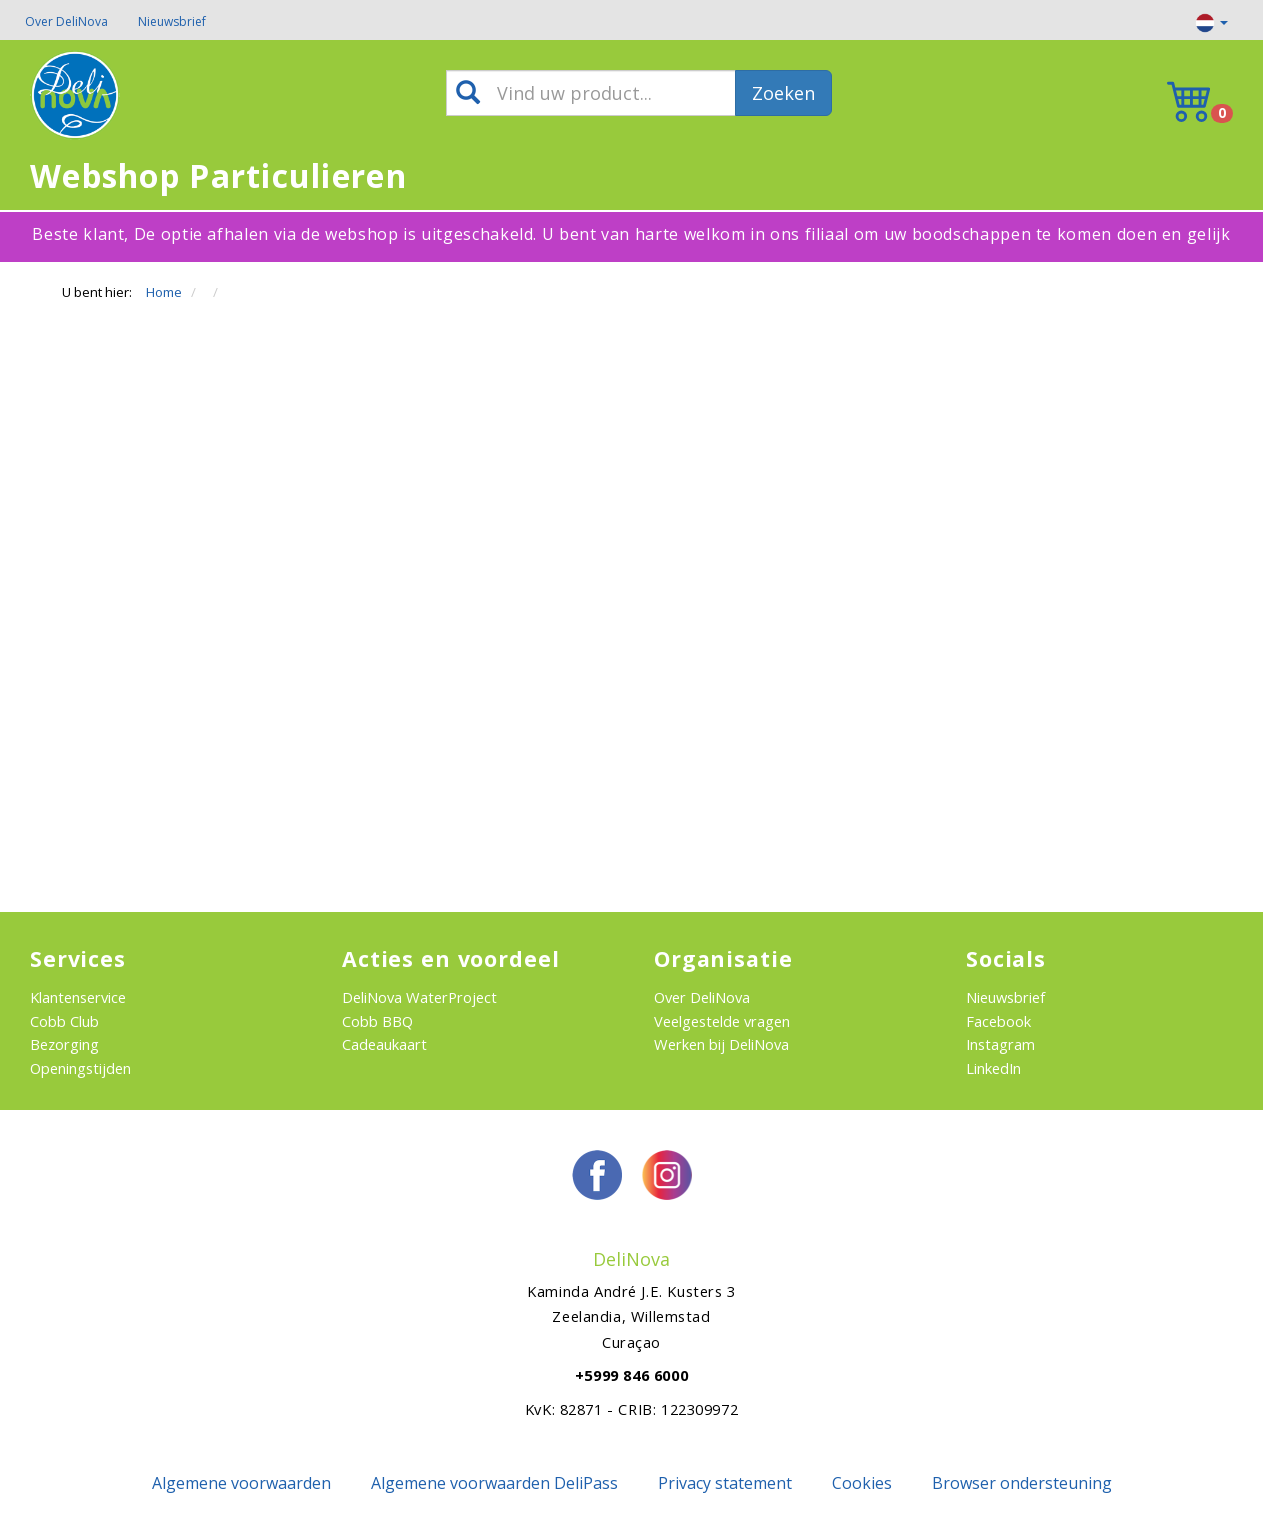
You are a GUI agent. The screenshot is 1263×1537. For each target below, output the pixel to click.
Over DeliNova (66, 21)
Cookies (862, 1483)
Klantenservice (78, 997)
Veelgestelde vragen (722, 1021)
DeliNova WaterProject (419, 997)
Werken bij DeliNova (721, 1044)
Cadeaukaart (384, 1044)
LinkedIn (993, 1068)
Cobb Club (64, 1021)
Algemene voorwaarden (241, 1483)
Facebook (998, 1021)
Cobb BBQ (377, 1021)
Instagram (1000, 1044)
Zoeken (783, 93)
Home (164, 292)
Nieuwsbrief (172, 21)
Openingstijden (80, 1068)
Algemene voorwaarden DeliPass (494, 1483)
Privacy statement (725, 1483)
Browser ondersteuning (1022, 1483)
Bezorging (64, 1044)
